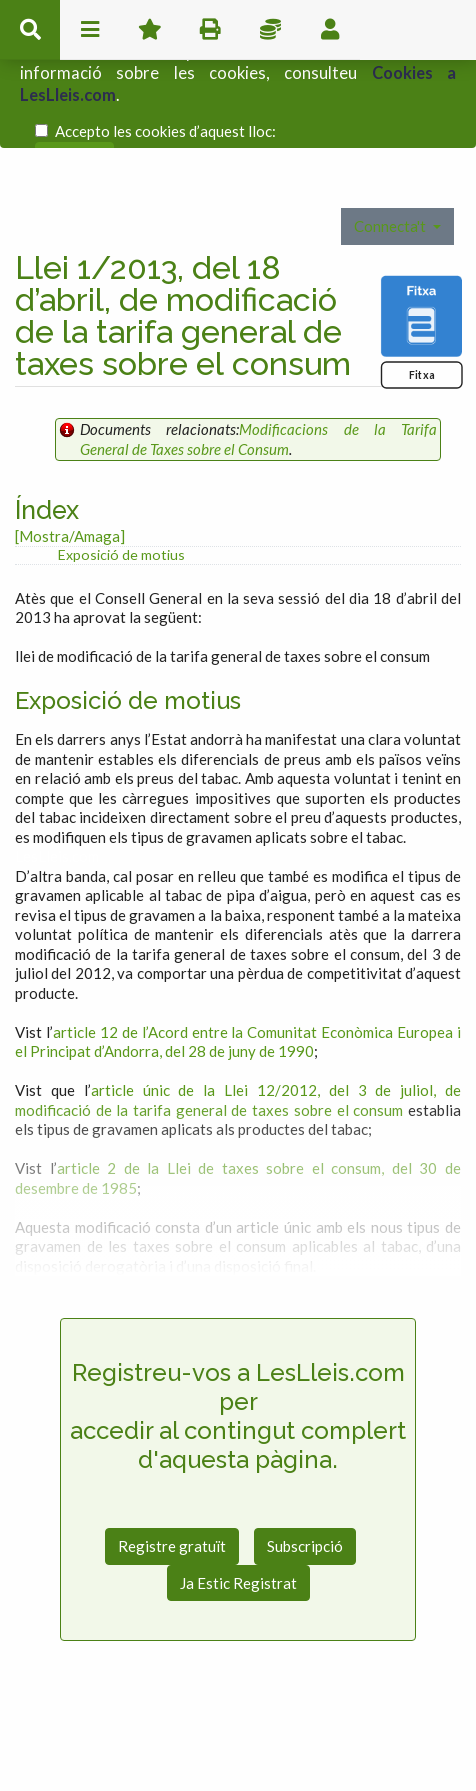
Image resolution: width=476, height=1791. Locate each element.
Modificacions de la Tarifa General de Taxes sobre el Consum (258, 382)
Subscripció (305, 1489)
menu (90, 30)
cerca (30, 30)
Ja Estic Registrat (238, 1526)
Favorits (150, 30)
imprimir (210, 30)
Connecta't (391, 169)
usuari (330, 30)
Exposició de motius (121, 497)
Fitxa (421, 317)
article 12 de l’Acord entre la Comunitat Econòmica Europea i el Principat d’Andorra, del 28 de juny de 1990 (238, 985)
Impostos (270, 30)
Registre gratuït (172, 1489)
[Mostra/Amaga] (70, 479)
